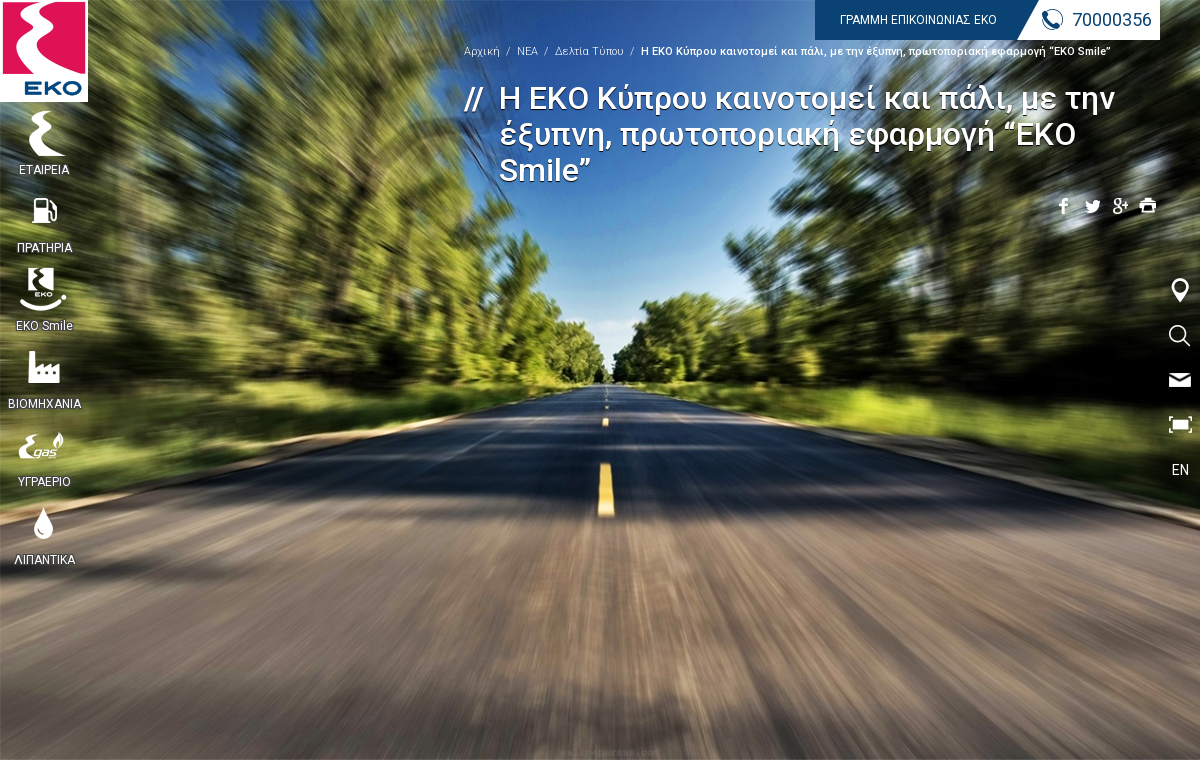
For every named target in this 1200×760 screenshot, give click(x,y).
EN (1180, 470)
